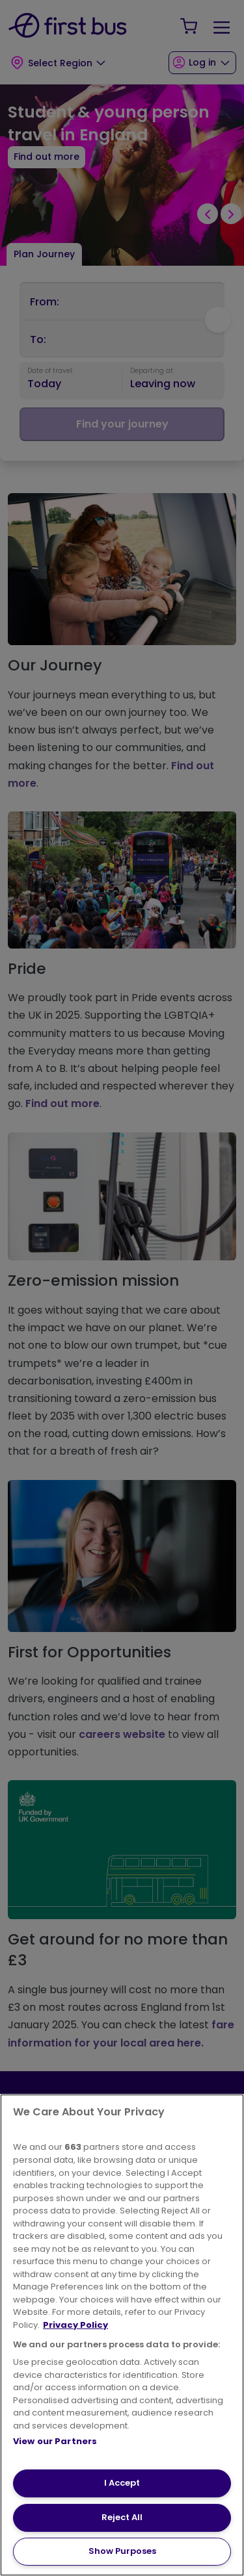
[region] (122, 2335)
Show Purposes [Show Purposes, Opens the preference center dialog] (122, 2551)
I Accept (122, 2483)
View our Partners (55, 2441)
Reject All (122, 2517)
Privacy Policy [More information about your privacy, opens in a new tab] (75, 2325)
